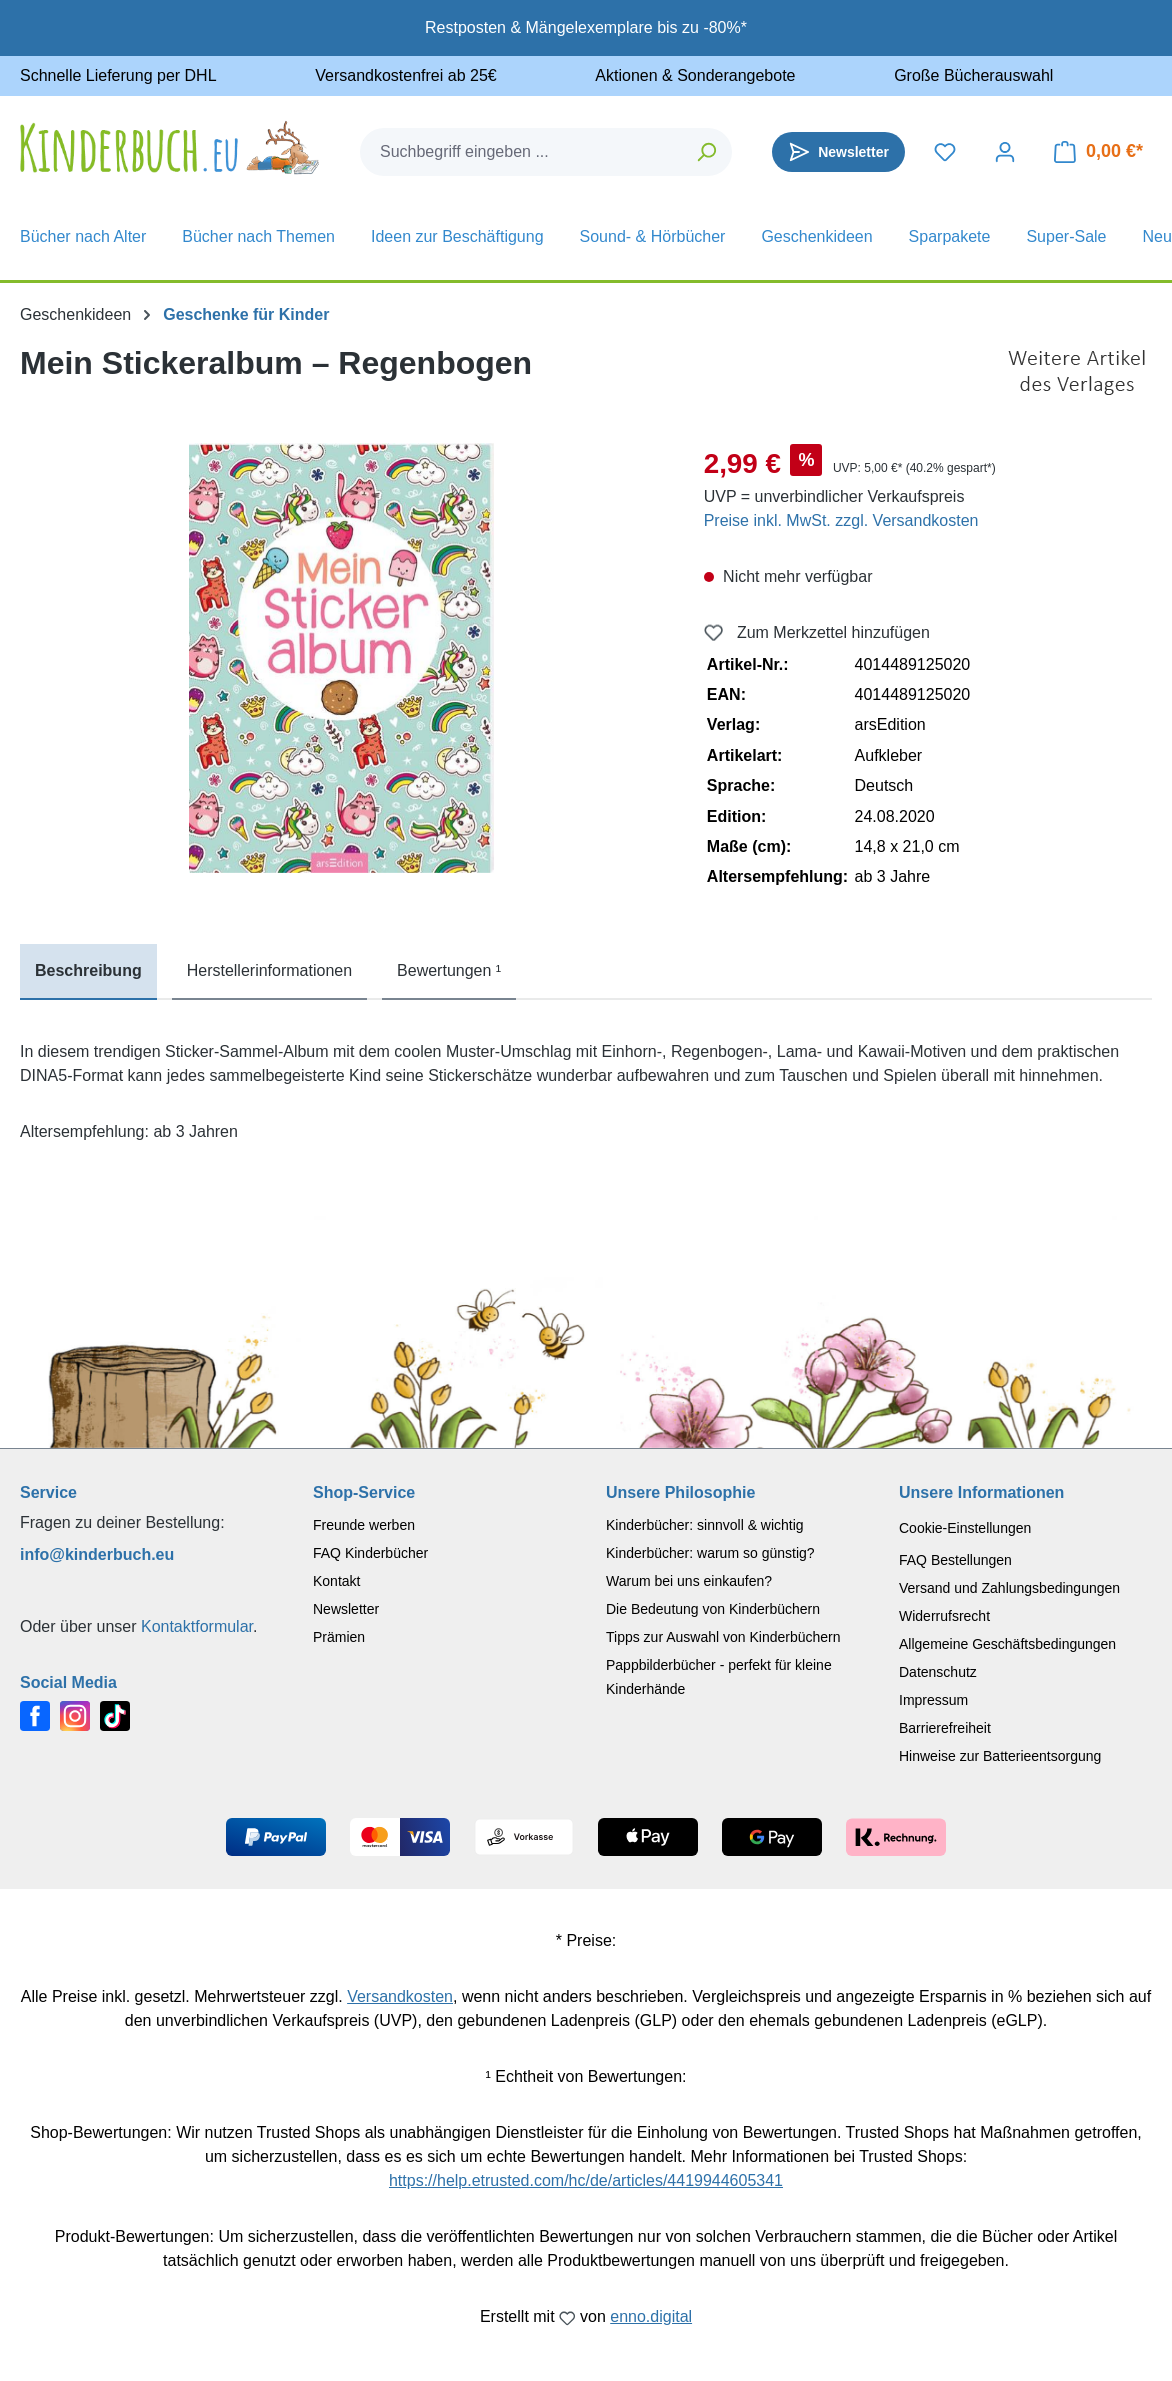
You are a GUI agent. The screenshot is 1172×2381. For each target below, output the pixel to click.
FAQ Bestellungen (955, 1560)
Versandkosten (400, 1996)
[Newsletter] (838, 152)
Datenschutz (938, 1672)
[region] (342, 658)
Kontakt (336, 1581)
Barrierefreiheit (945, 1728)
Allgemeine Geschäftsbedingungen (1007, 1644)
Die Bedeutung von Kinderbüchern (713, 1609)
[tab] (88, 972)
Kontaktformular (197, 1626)
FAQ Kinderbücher (370, 1553)
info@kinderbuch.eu (97, 1554)
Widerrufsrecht (944, 1616)
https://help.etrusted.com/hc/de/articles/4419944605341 (586, 2180)
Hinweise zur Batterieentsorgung (1000, 1756)
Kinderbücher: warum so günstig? (710, 1553)
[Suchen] (707, 152)
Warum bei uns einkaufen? (689, 1581)
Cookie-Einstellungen (965, 1528)
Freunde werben (364, 1525)
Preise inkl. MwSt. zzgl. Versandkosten (841, 520)
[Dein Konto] (1005, 152)
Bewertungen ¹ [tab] (449, 970)
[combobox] (522, 152)
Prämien (339, 1637)
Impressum (933, 1700)
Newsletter (346, 1609)
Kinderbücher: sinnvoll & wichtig (705, 1525)
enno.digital (651, 2316)
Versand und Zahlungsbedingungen (1009, 1588)
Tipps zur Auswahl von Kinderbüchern (723, 1637)
